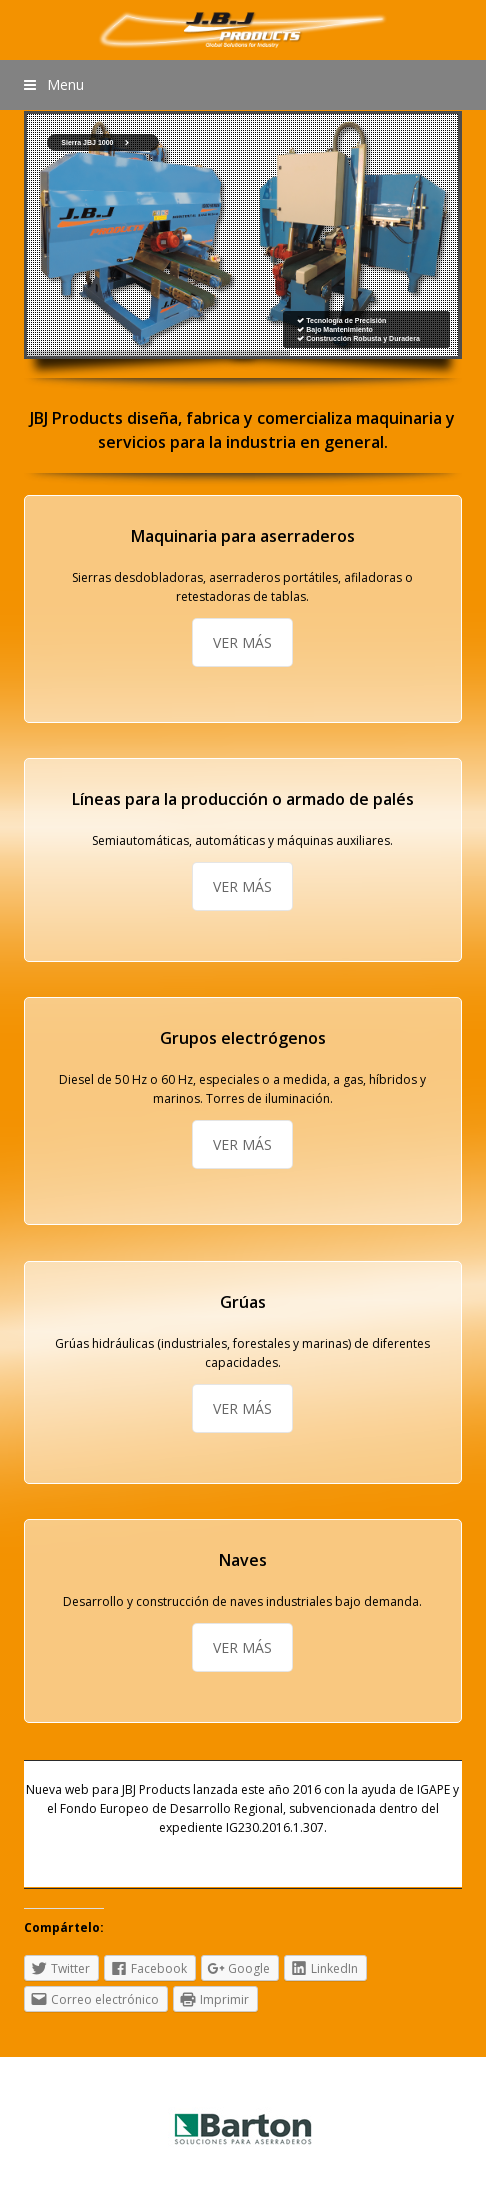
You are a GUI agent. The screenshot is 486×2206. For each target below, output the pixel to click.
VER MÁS (242, 642)
